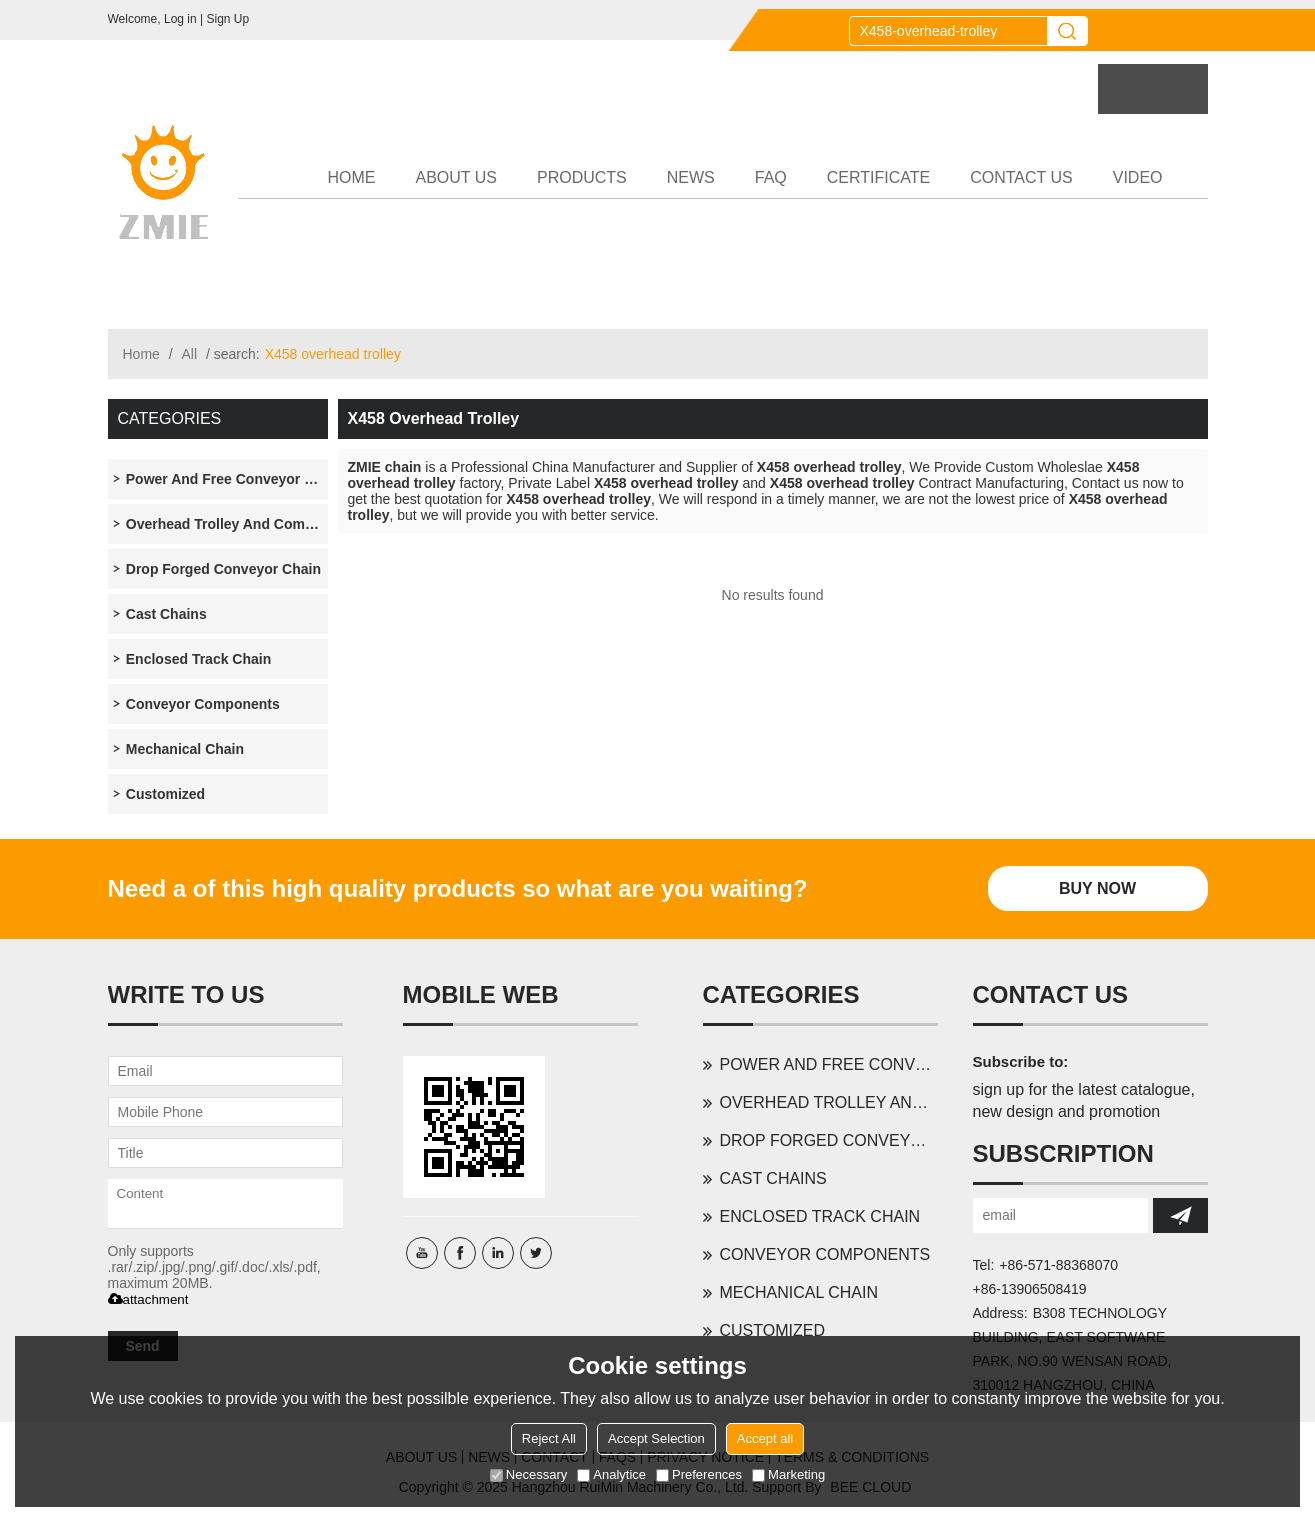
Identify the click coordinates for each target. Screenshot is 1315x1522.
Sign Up (227, 19)
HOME (352, 177)
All (190, 354)
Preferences (699, 1474)
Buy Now (1097, 888)
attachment (148, 1299)
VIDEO (1138, 177)
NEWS (691, 177)
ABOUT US (457, 177)
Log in (180, 19)
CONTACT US (1021, 177)
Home (141, 354)
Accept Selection (656, 1438)
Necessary (528, 1474)
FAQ (771, 177)
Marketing (788, 1474)
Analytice (611, 1474)
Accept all (765, 1438)
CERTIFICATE (878, 177)
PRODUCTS (582, 177)
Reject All (549, 1438)
